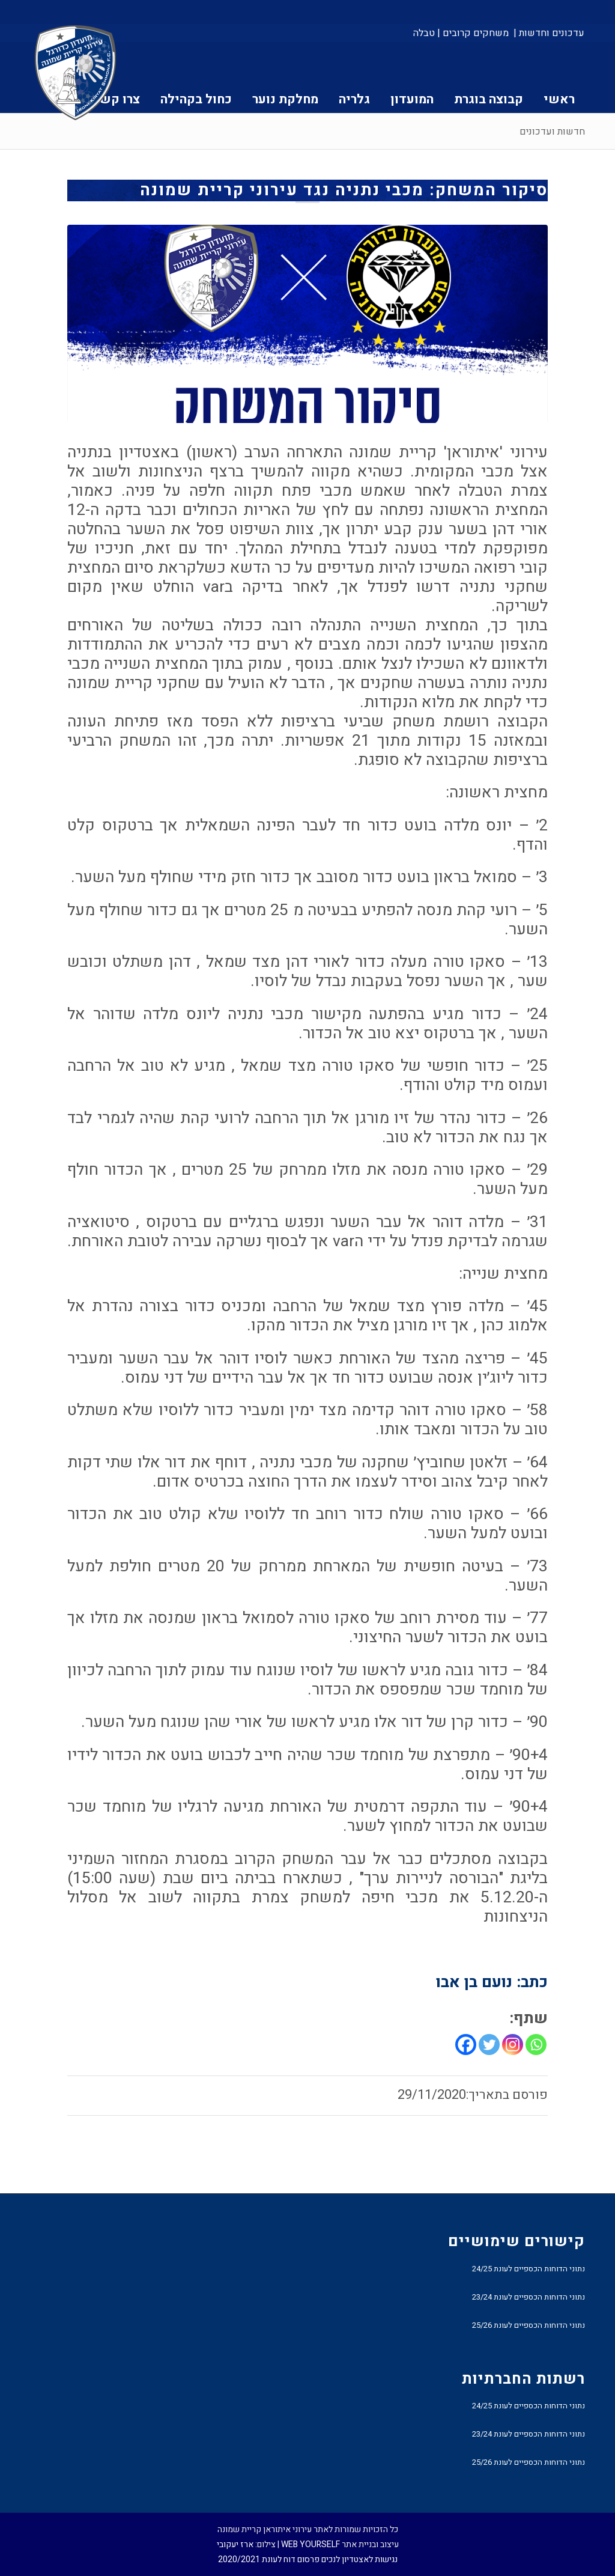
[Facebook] (465, 2044)
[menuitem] (548, 33)
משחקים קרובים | (473, 33)
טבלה (424, 33)
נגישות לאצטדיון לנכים (359, 2559)
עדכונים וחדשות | (549, 33)
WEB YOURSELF (310, 2544)
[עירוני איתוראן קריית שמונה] (75, 73)
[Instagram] (512, 2044)
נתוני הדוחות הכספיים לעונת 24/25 (528, 2268)
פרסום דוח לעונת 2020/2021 (269, 2559)
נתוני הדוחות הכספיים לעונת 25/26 (528, 2325)
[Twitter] (489, 2044)
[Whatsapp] (536, 2044)
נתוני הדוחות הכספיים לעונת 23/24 (528, 2297)
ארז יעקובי (235, 2544)
